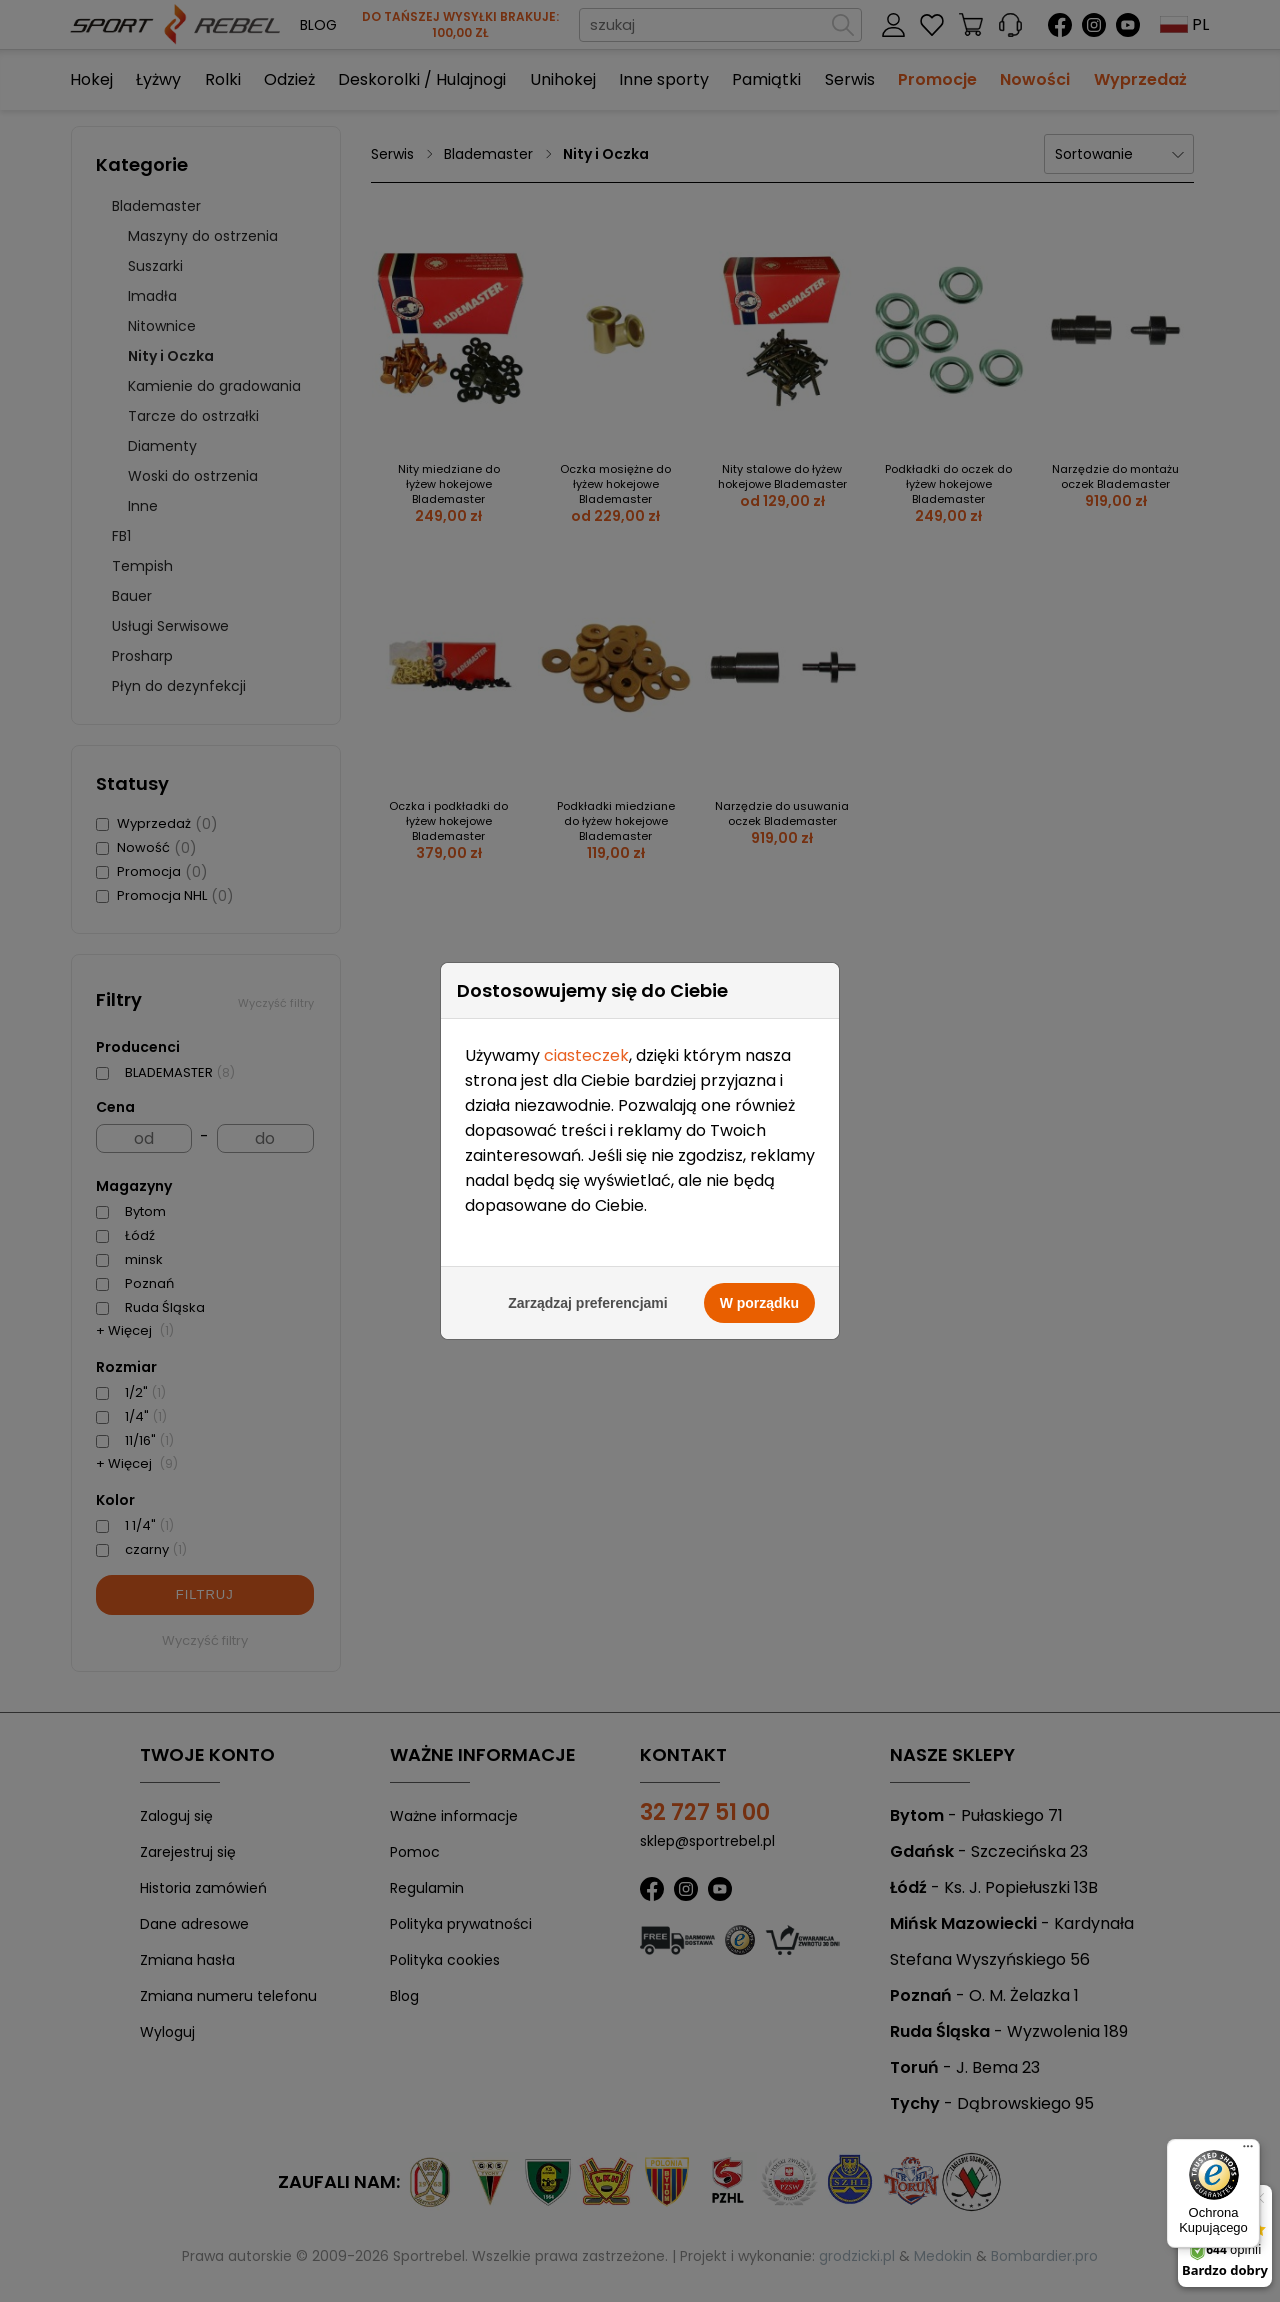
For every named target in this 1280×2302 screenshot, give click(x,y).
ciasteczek (586, 1042)
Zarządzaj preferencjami (588, 1290)
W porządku (759, 1290)
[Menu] (1248, 2151)
